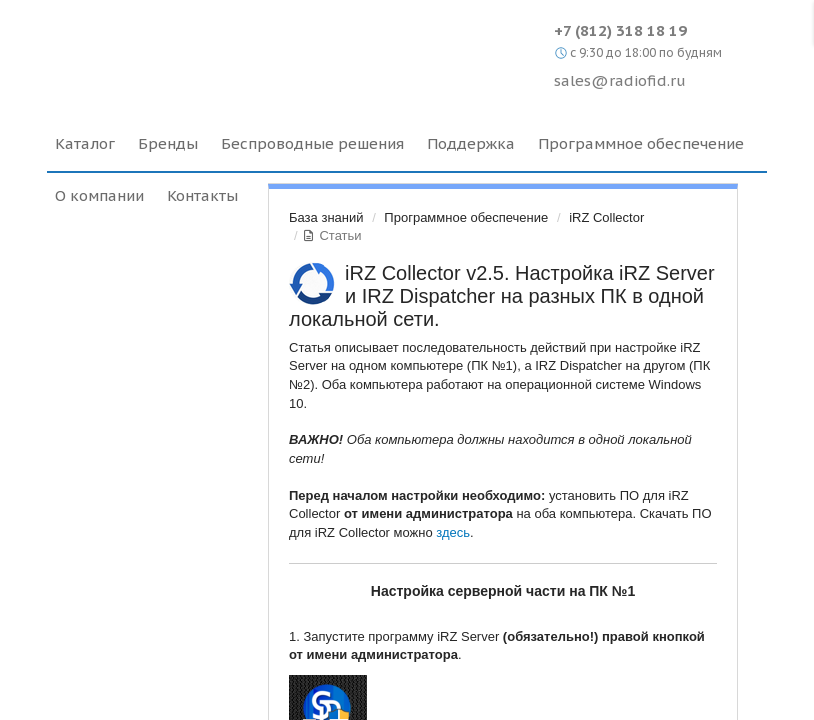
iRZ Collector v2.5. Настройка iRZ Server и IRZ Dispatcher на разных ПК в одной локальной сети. (502, 296)
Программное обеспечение (466, 217)
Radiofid (219, 50)
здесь (453, 532)
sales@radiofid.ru (620, 80)
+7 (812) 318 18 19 (620, 30)
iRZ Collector (606, 217)
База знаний (326, 217)
